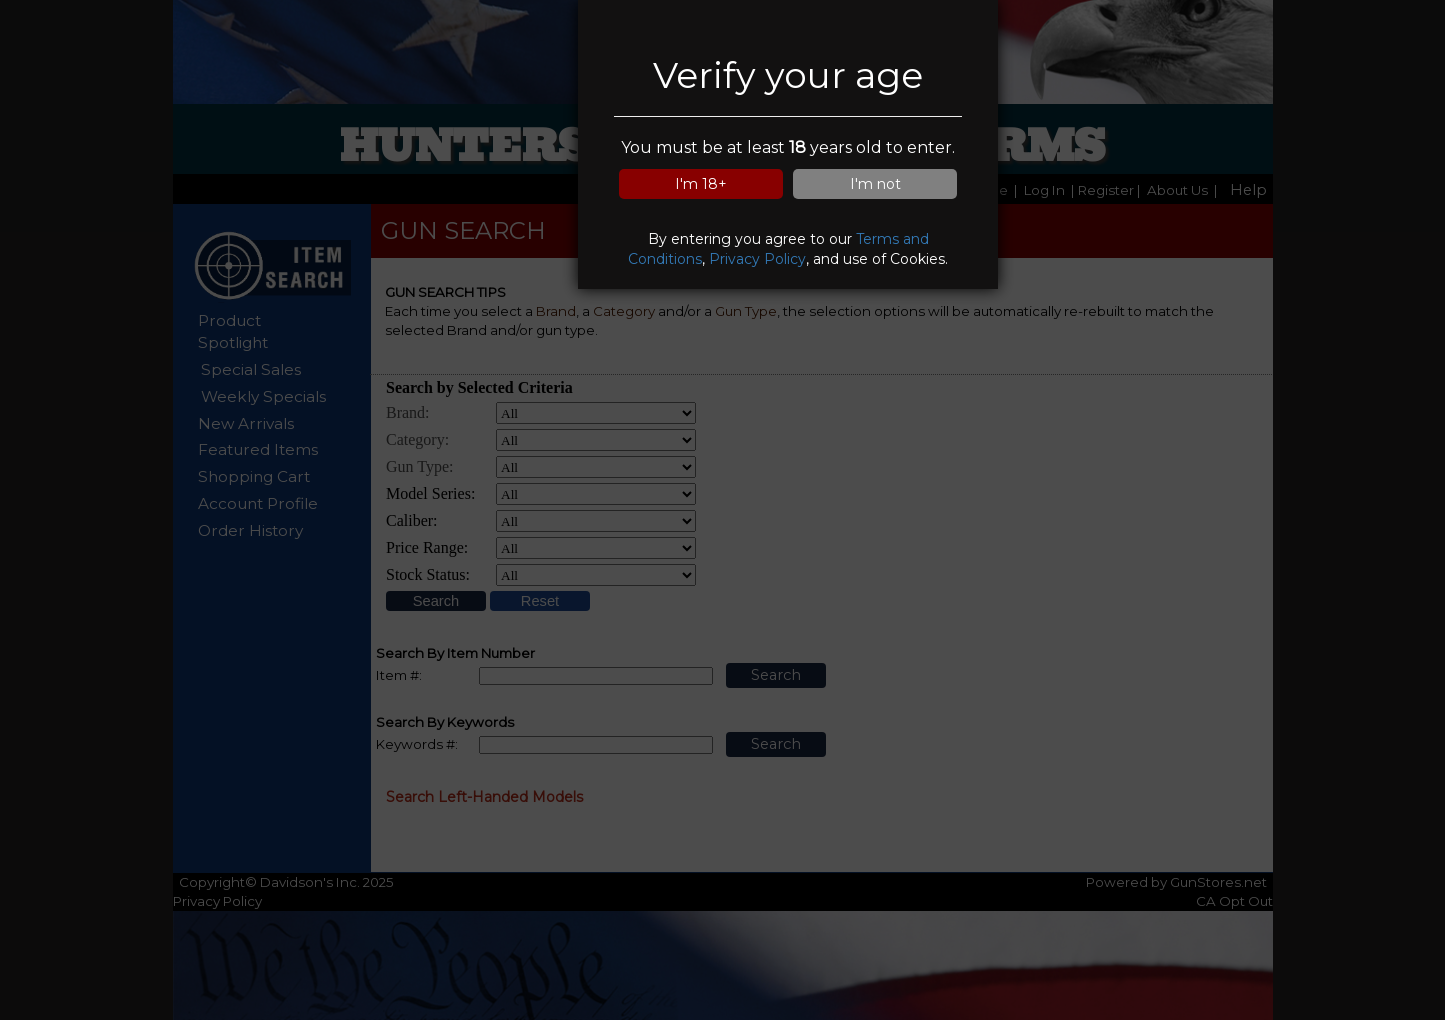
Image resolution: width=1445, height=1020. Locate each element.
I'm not (875, 184)
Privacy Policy (757, 259)
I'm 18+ (701, 184)
